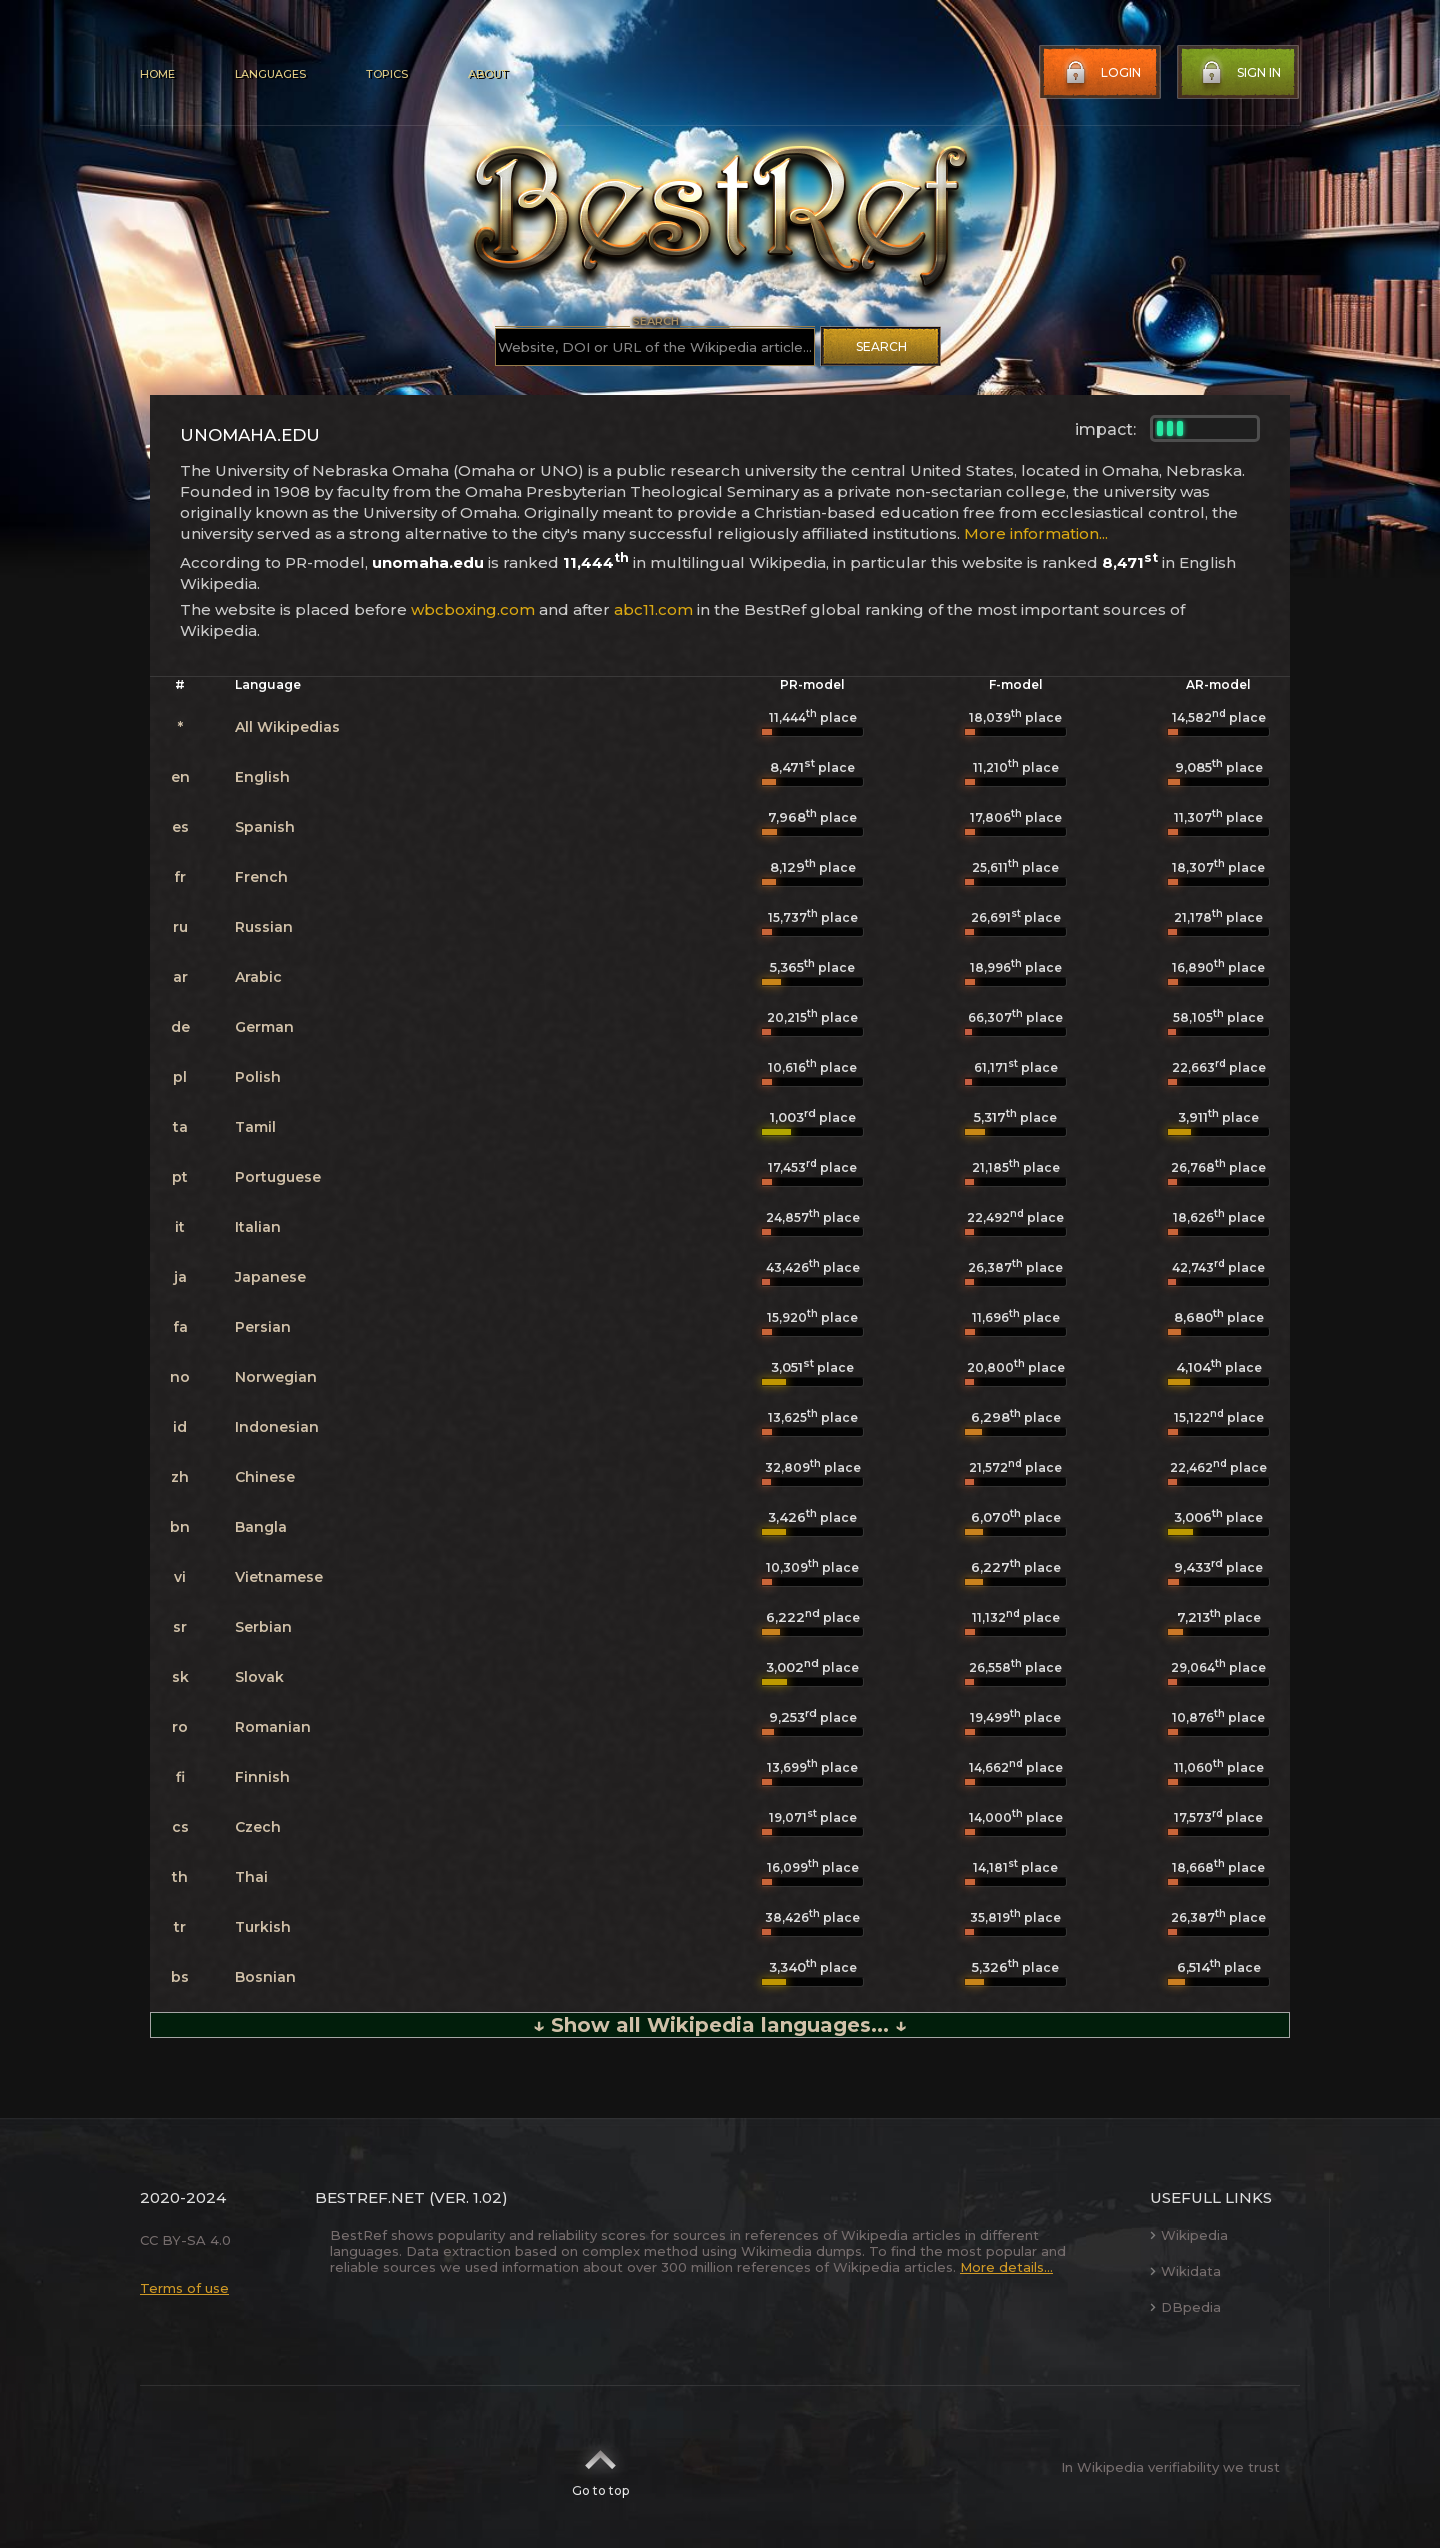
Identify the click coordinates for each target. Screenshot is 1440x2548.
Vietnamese (279, 1577)
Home (157, 74)
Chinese (265, 1477)
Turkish (263, 1927)
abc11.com (653, 609)
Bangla (261, 1527)
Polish (258, 1077)
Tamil (255, 1127)
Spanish (265, 827)
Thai (251, 1877)
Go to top (600, 2467)
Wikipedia (1189, 2235)
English (262, 777)
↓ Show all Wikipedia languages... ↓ (720, 2025)
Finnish (262, 1777)
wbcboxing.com (473, 609)
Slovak (259, 1677)
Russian (264, 927)
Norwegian (276, 1377)
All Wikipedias (287, 727)
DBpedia (1185, 2307)
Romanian (273, 1727)
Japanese (270, 1277)
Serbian (263, 1627)
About (488, 74)
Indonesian (277, 1427)
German (264, 1027)
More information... (1036, 533)
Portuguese (278, 1177)
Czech (258, 1827)
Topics (387, 74)
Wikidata (1185, 2271)
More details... (1006, 2267)
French (261, 877)
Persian (263, 1327)
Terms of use (184, 2288)
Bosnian (265, 1977)
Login (1101, 73)
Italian (258, 1227)
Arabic (258, 977)
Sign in (1239, 73)
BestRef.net (370, 2197)
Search (881, 346)
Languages (270, 74)
